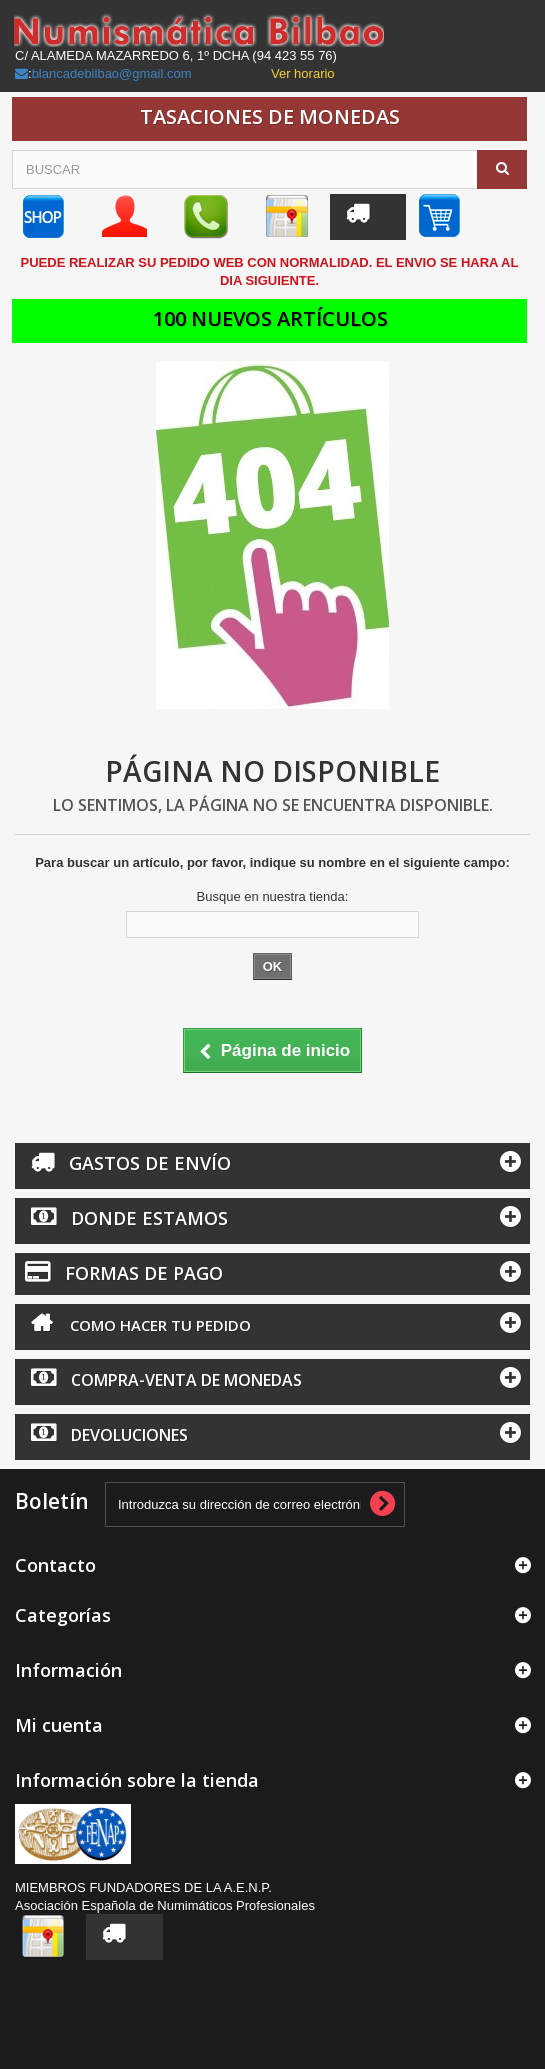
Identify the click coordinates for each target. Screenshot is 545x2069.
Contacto (55, 1565)
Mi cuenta (59, 1725)
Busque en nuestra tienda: (273, 896)
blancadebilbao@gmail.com (112, 73)
